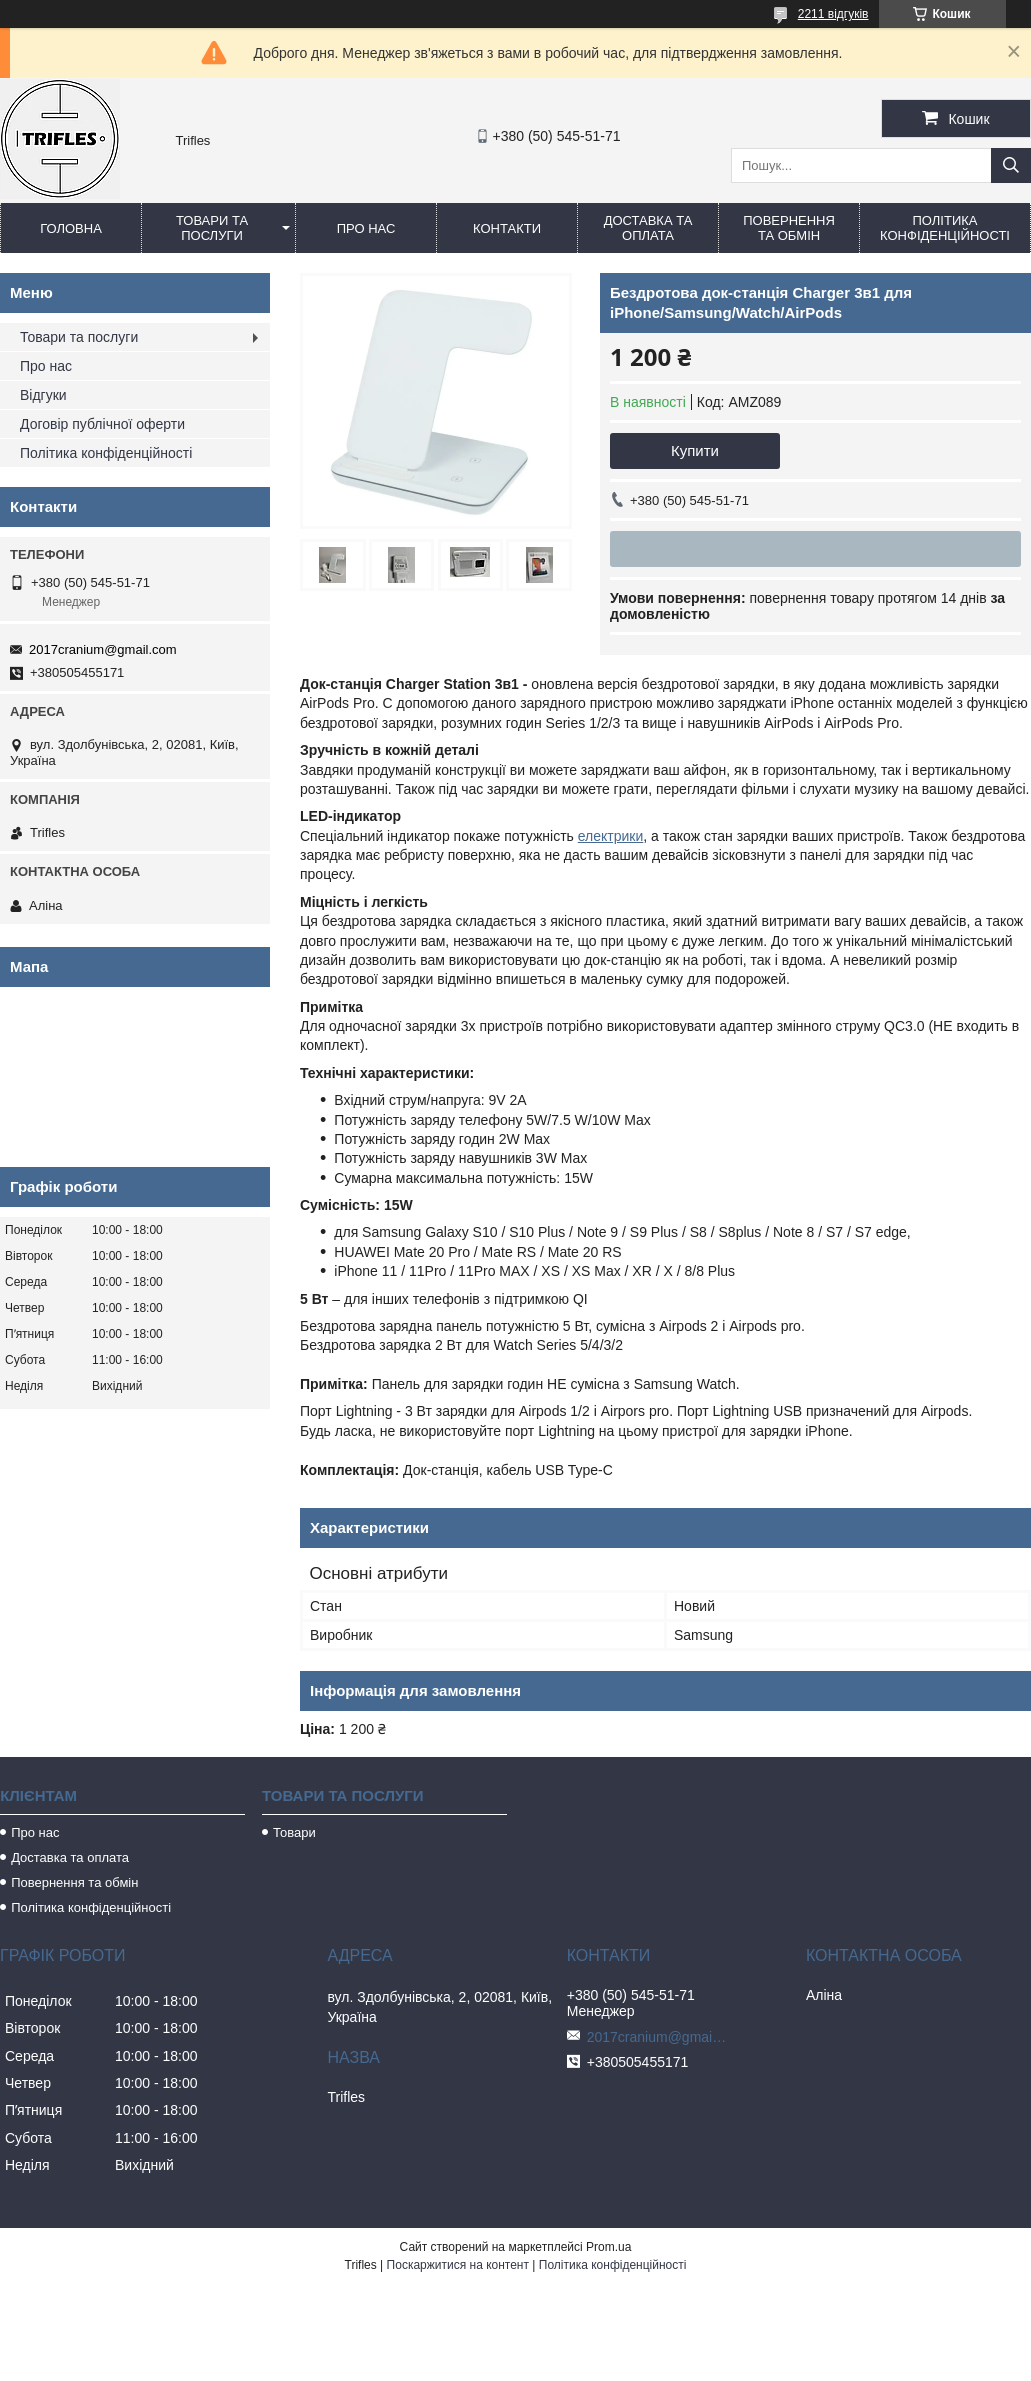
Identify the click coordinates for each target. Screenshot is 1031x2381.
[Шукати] (1011, 165)
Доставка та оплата (648, 228)
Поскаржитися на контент (458, 2265)
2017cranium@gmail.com (103, 649)
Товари (294, 1832)
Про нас (366, 228)
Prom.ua (608, 2247)
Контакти (507, 228)
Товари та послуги (212, 228)
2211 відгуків (833, 14)
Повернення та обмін (789, 228)
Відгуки (43, 395)
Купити (695, 450)
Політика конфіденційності (945, 228)
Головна (71, 228)
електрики (611, 836)
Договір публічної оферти (102, 424)
